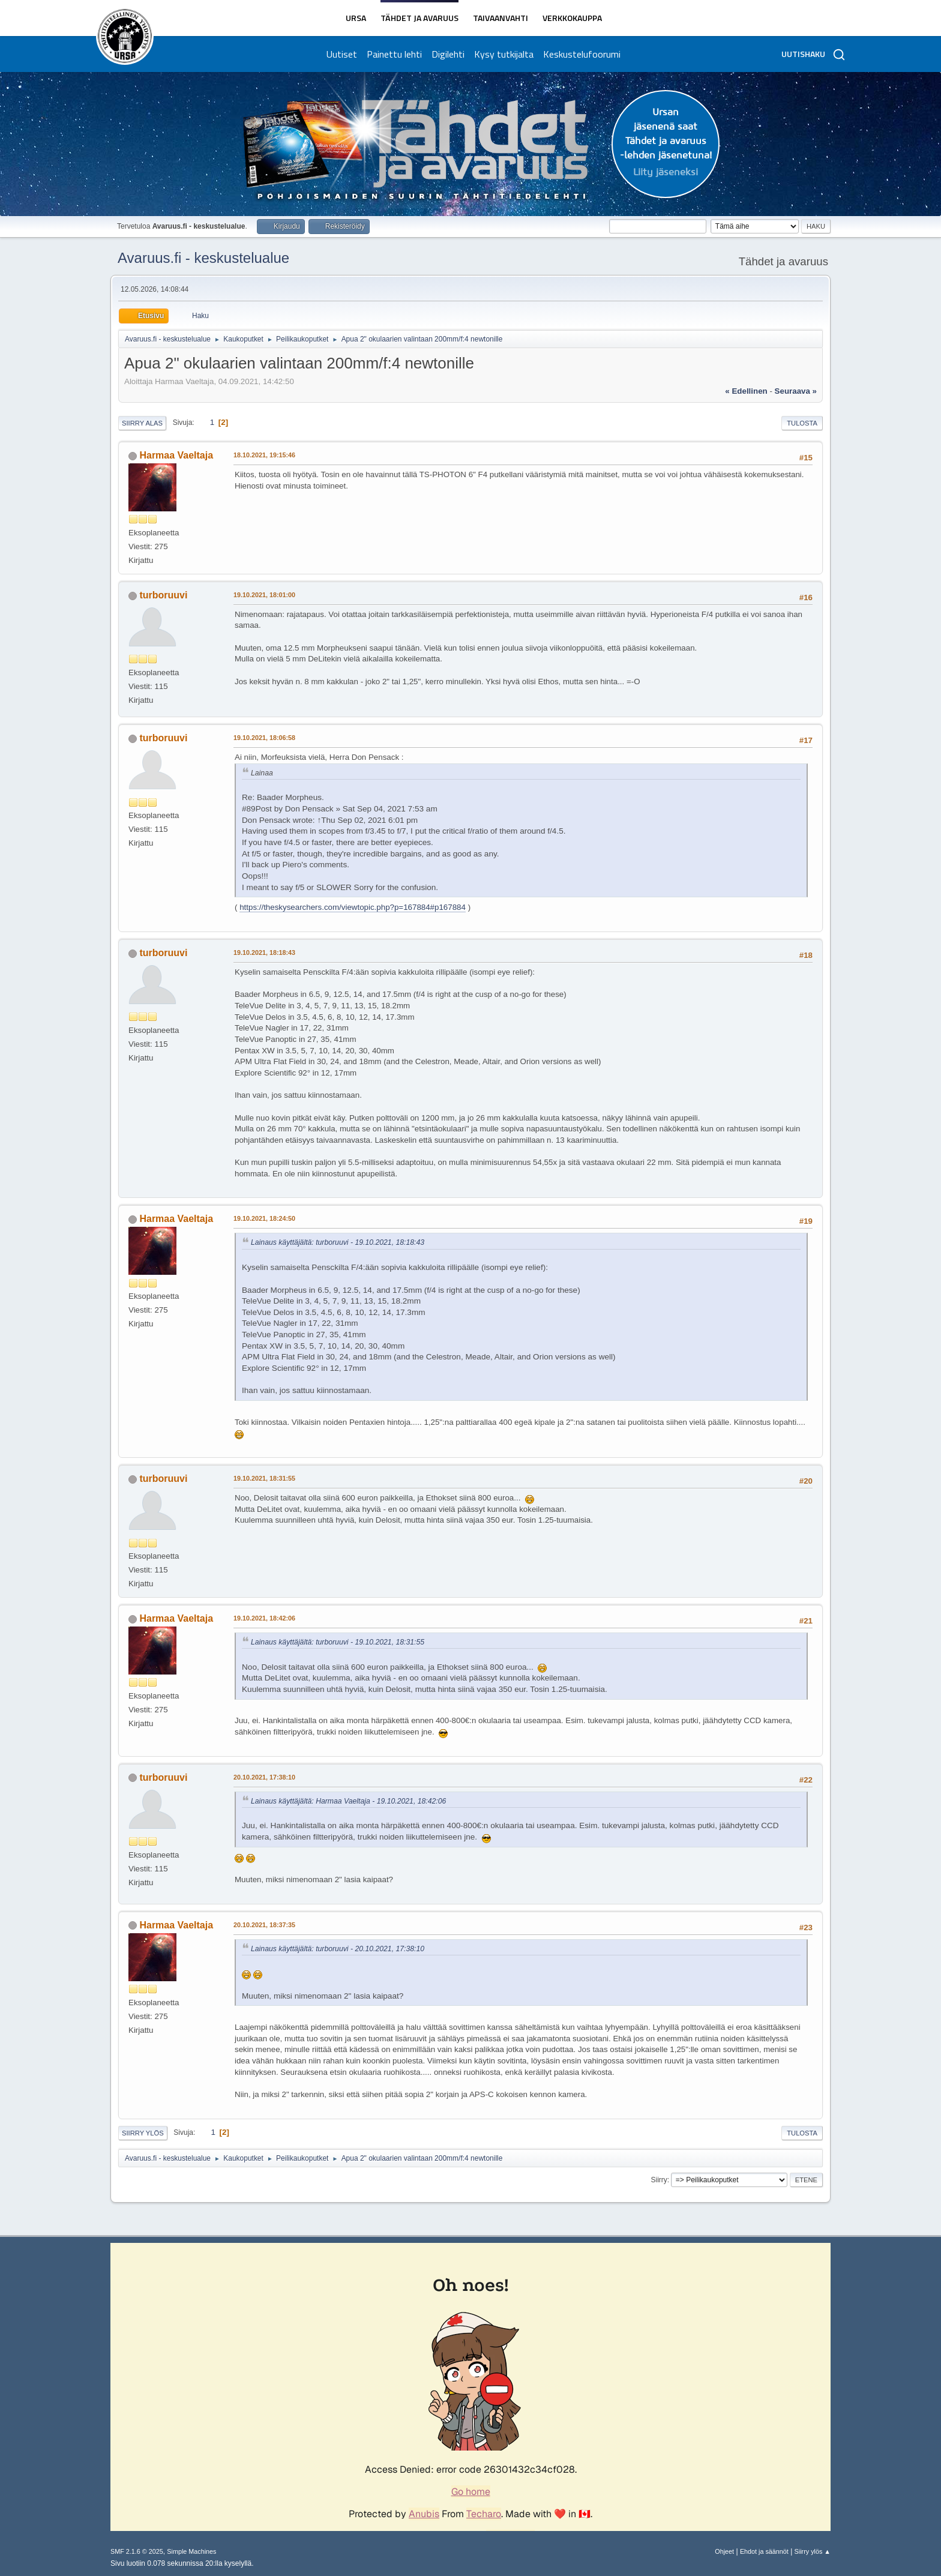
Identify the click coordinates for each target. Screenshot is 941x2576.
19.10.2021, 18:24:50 (264, 1218)
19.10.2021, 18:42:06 (264, 1618)
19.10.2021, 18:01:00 (264, 594)
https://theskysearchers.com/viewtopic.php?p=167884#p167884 (352, 907)
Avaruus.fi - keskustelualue (203, 258)
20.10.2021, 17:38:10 (264, 1777)
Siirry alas (142, 423)
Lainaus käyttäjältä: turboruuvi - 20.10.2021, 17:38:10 (337, 1949)
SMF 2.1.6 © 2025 (136, 2551)
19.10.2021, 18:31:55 (264, 1478)
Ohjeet (724, 2551)
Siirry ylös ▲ (813, 2551)
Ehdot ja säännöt (764, 2551)
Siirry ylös (143, 2133)
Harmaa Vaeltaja (176, 455)
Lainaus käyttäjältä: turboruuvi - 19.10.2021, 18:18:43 (337, 1242)
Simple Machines (191, 2551)
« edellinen (746, 391)
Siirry (659, 2180)
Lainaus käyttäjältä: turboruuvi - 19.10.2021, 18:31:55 (337, 1642)
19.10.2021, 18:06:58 (264, 737)
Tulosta (802, 423)
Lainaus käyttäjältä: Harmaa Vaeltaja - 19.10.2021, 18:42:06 (348, 1801)
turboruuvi (163, 595)
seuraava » (796, 391)
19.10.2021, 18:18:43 (264, 952)
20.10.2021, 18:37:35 (264, 1924)
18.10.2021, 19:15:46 (264, 455)
